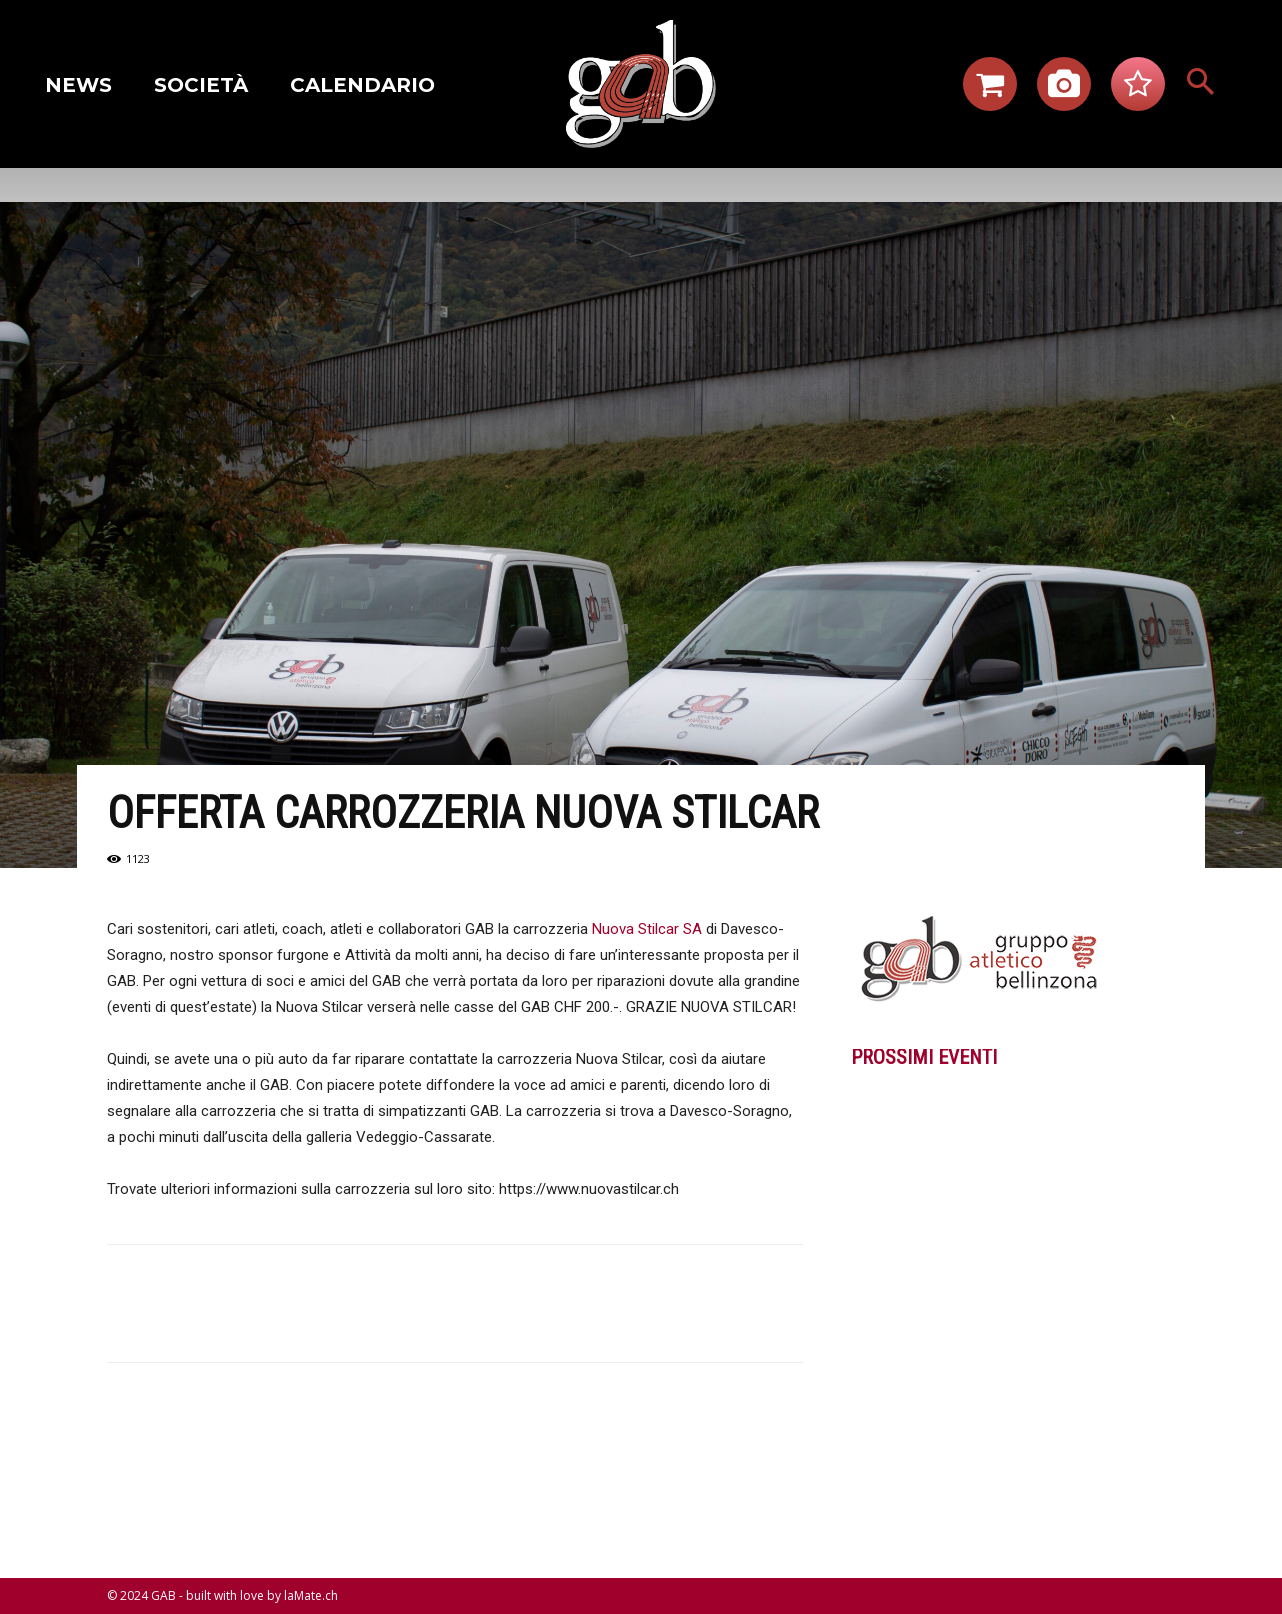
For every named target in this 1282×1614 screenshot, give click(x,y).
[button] (1201, 84)
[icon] (990, 90)
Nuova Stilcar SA (647, 929)
